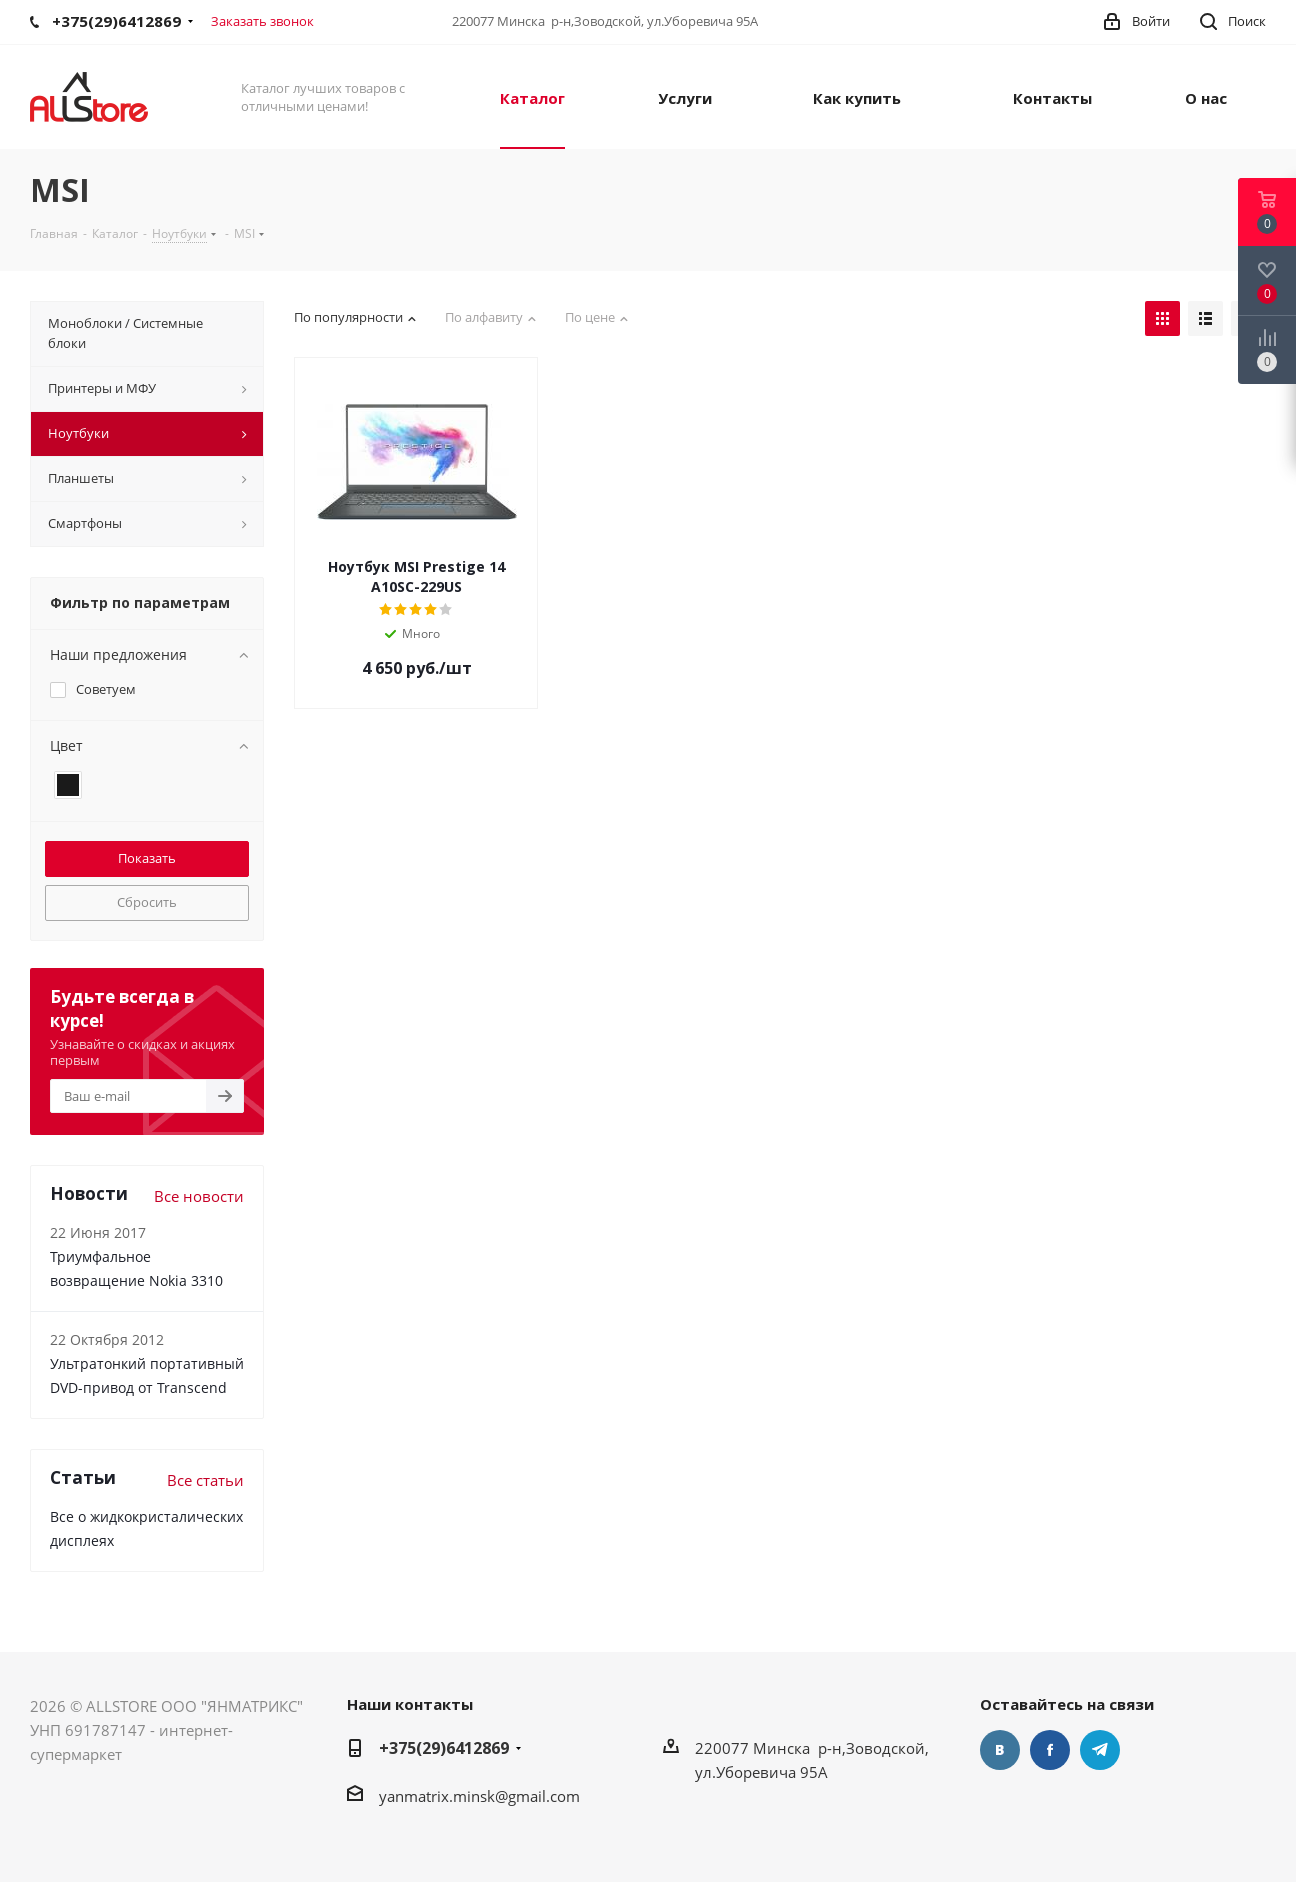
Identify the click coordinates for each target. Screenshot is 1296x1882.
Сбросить (147, 902)
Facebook (1050, 1750)
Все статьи (205, 1480)
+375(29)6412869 (444, 1748)
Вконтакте (1000, 1750)
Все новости (199, 1196)
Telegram (1100, 1750)
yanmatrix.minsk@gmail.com (479, 1796)
